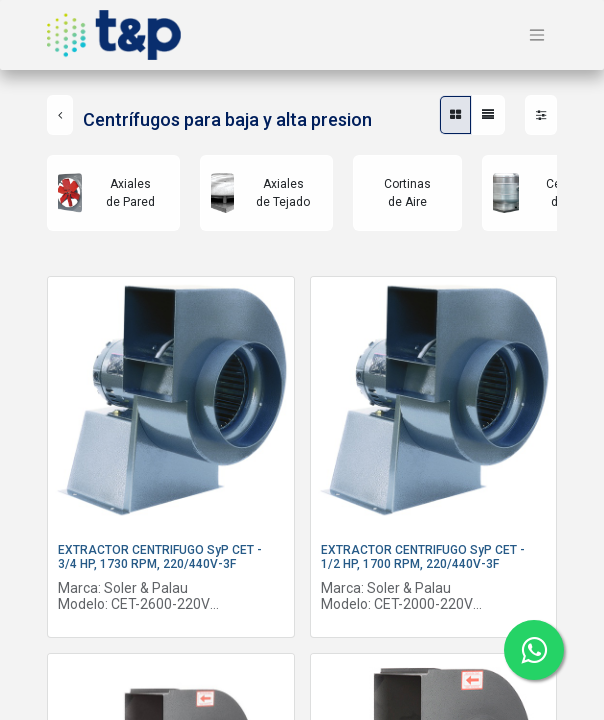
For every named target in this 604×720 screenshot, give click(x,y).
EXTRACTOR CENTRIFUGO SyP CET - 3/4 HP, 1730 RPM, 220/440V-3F (160, 557)
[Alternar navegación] (537, 35)
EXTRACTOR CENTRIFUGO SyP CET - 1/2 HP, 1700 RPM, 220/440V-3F (423, 557)
